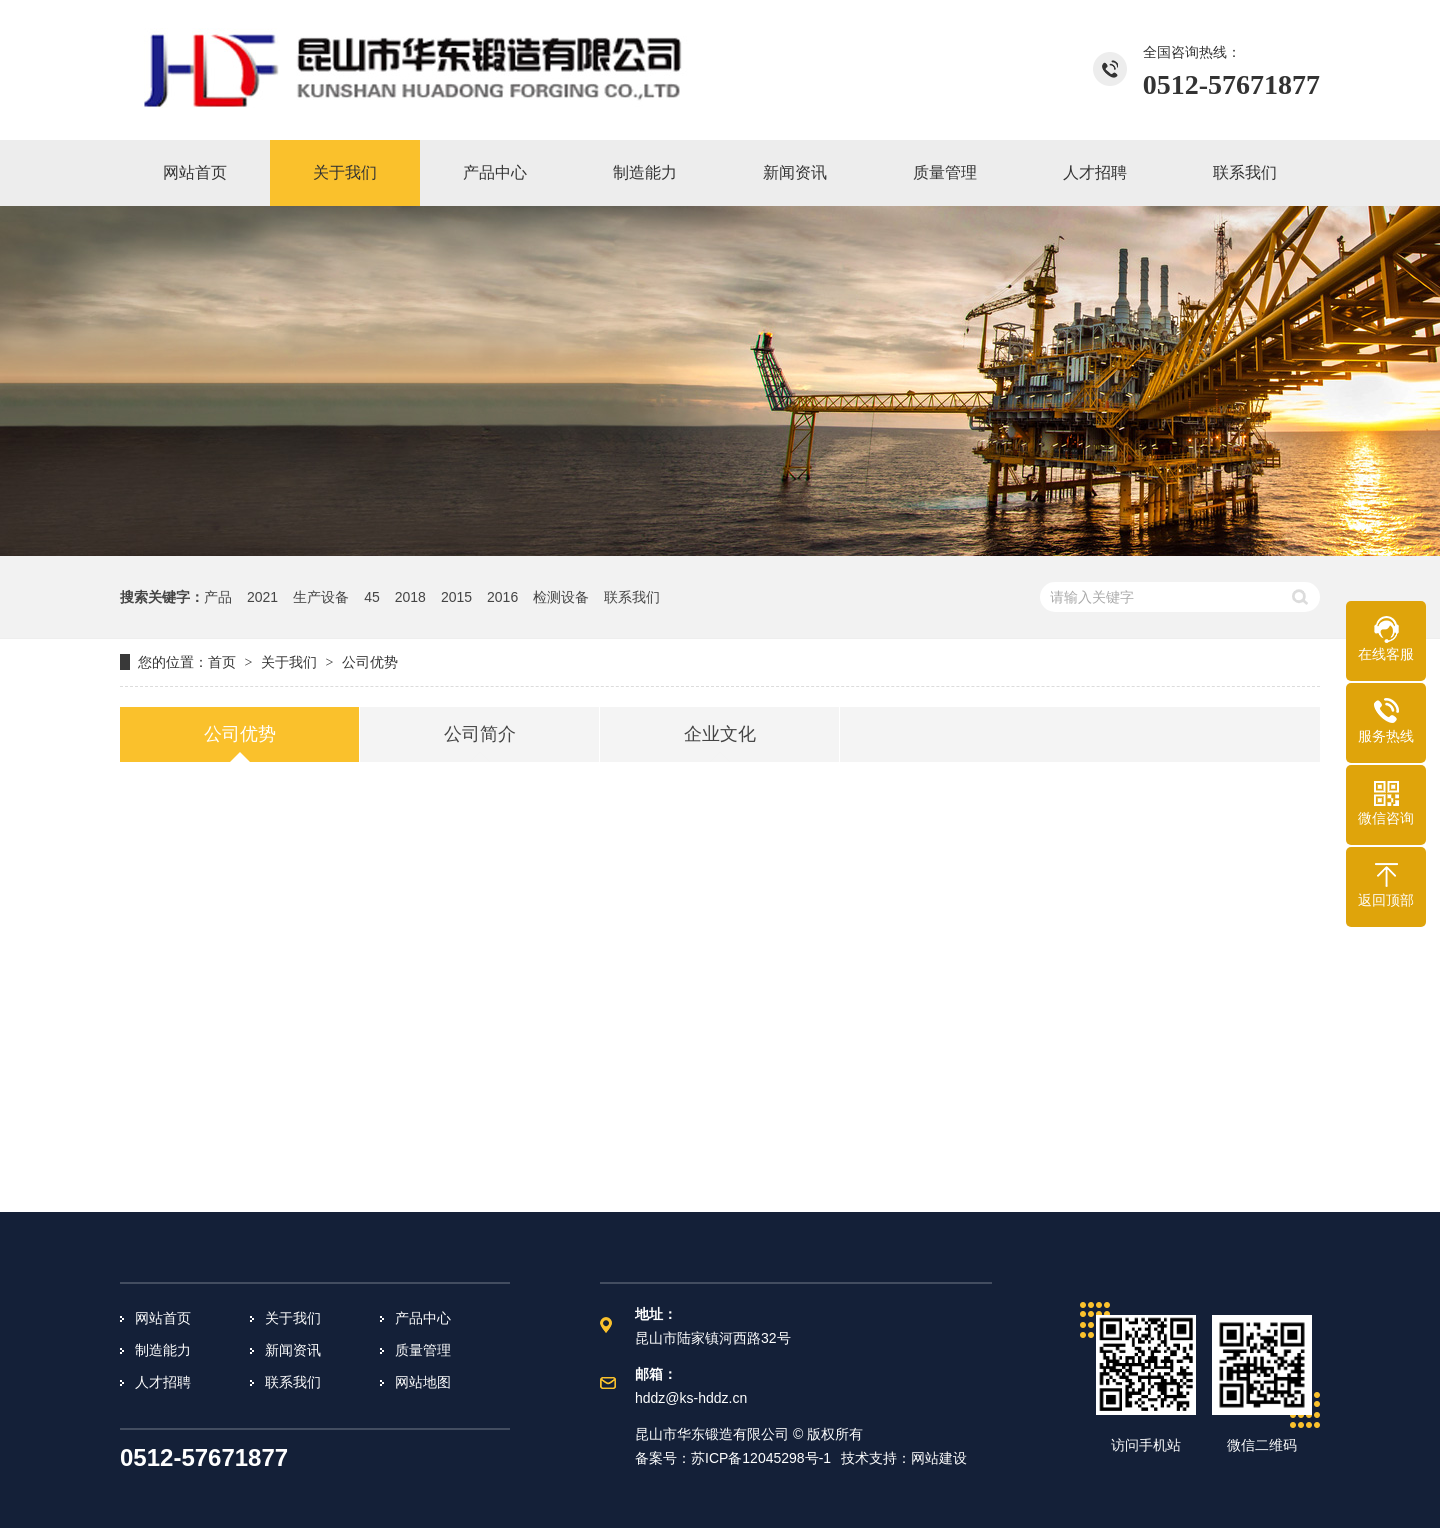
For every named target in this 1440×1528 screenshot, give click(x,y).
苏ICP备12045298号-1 (761, 1458)
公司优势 (240, 734)
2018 (410, 597)
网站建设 (939, 1458)
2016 (502, 597)
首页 (222, 662)
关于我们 (293, 1318)
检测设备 (561, 597)
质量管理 (423, 1350)
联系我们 (632, 597)
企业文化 (720, 734)
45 (372, 597)
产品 (218, 597)
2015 (456, 597)
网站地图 (423, 1382)
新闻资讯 (293, 1350)
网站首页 (163, 1318)
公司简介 (480, 734)
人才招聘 (163, 1382)
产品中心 (423, 1318)
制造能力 (163, 1350)
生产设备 (321, 597)
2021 (262, 597)
